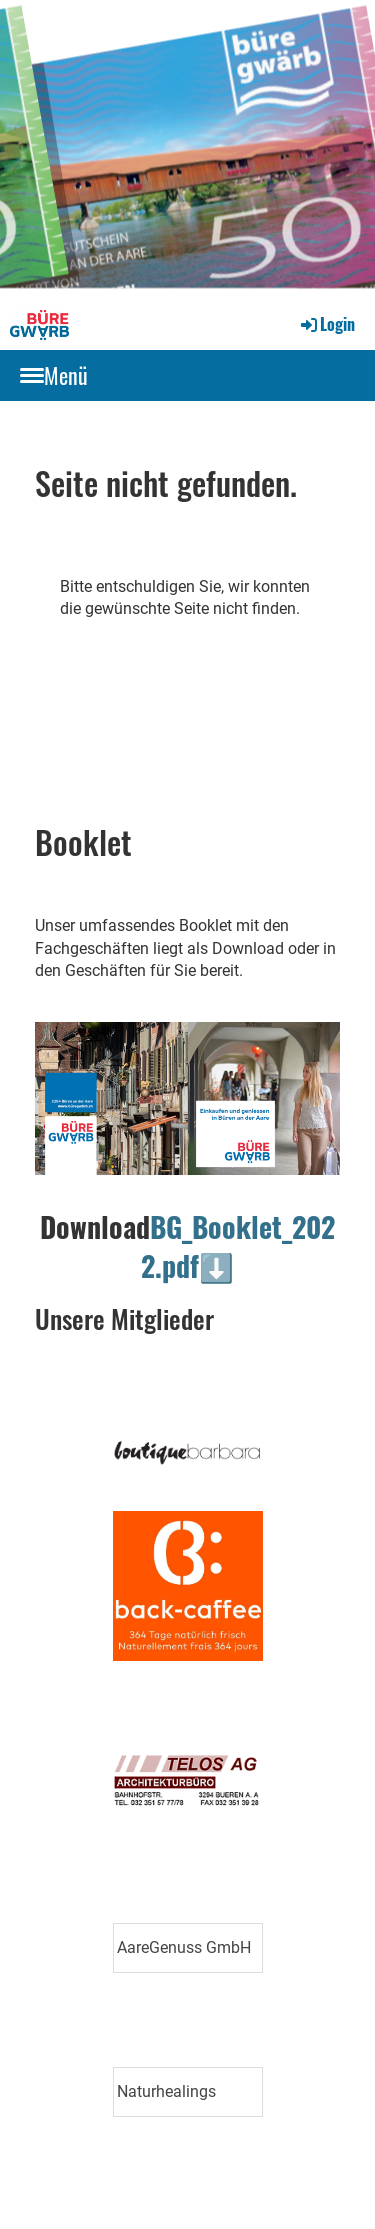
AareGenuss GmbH (184, 1947)
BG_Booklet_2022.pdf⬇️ (238, 1246)
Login (326, 324)
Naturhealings (166, 2091)
